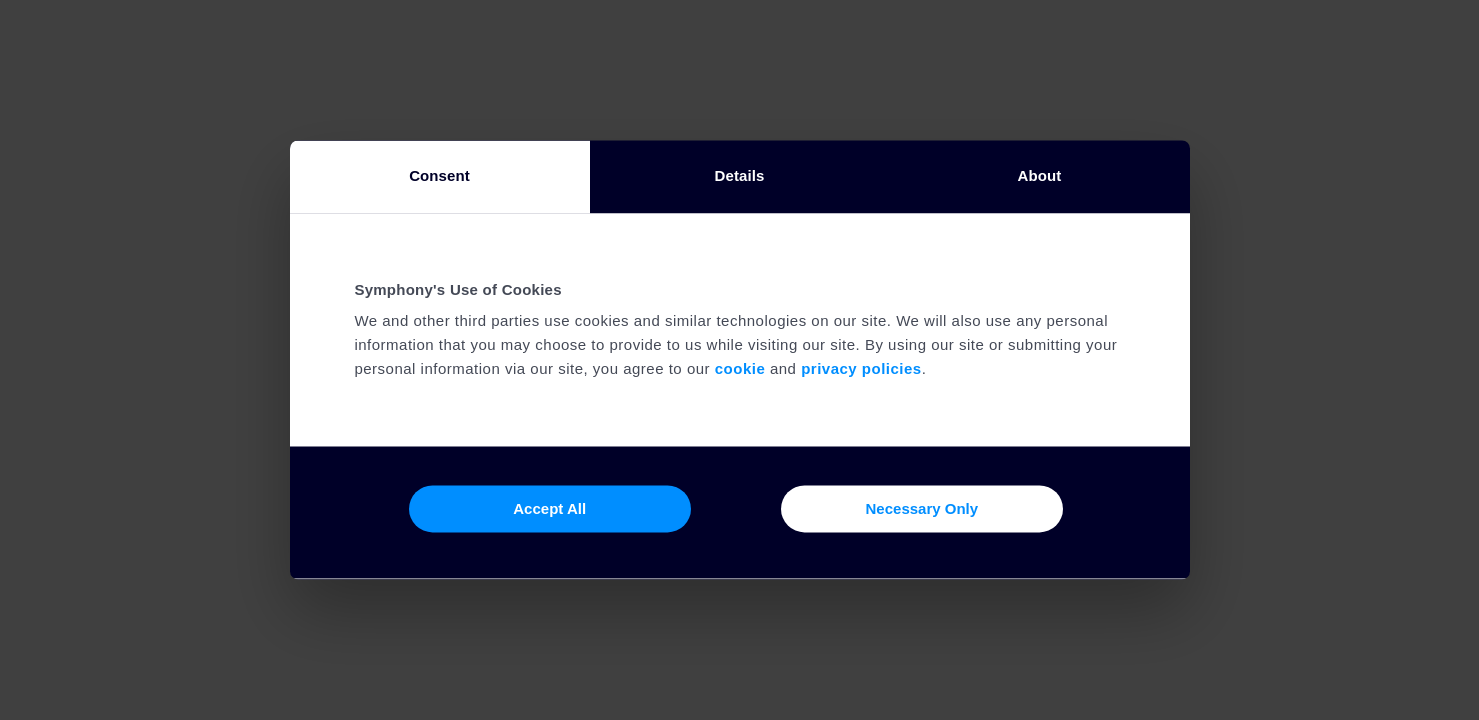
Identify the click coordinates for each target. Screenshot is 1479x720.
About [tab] (1040, 175)
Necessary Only (922, 508)
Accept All (549, 508)
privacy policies (861, 369)
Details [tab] (740, 175)
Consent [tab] (439, 175)
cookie (740, 369)
